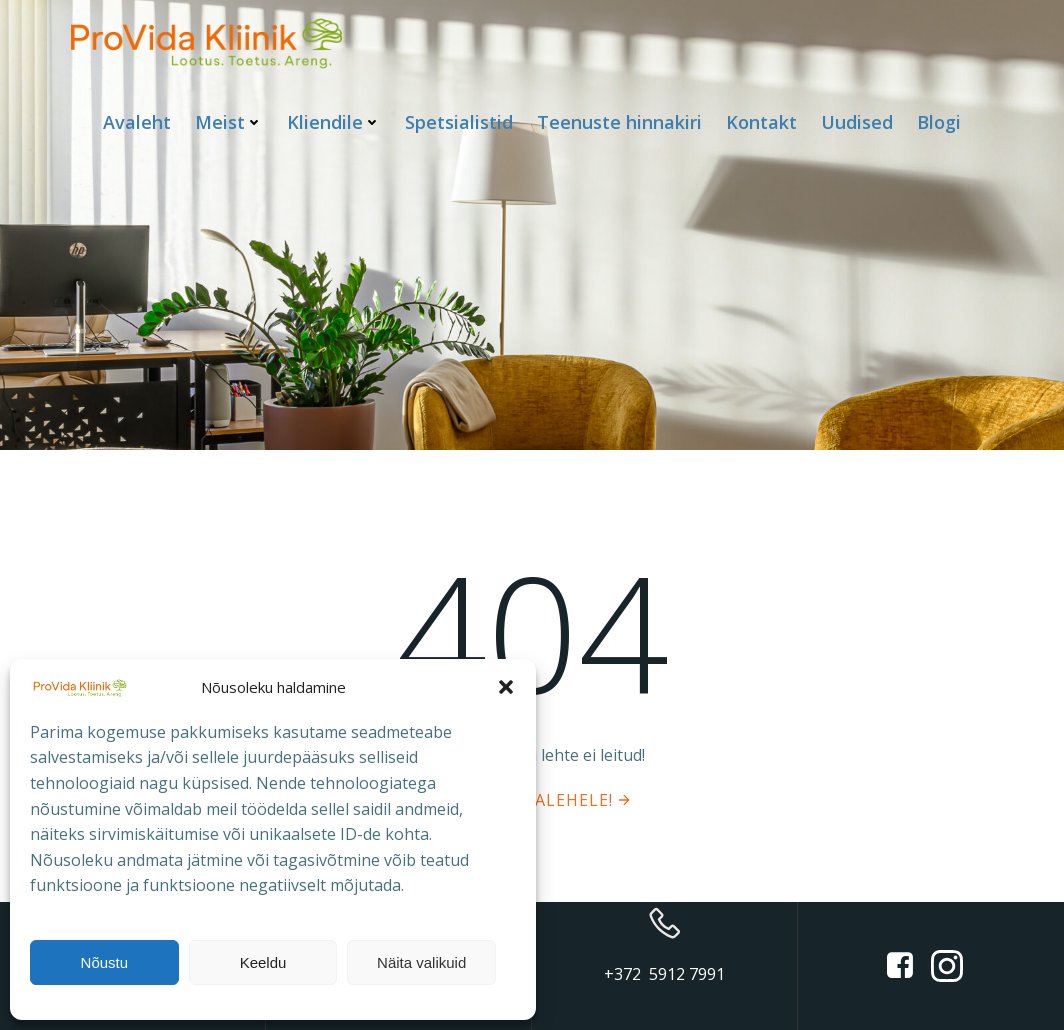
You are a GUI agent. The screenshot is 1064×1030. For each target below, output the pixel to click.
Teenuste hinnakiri (619, 122)
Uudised (857, 122)
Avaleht (137, 122)
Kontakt (761, 122)
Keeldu (263, 962)
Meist (229, 122)
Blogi (939, 122)
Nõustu (105, 962)
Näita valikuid (421, 962)
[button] (506, 687)
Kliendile (334, 122)
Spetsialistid (459, 122)
